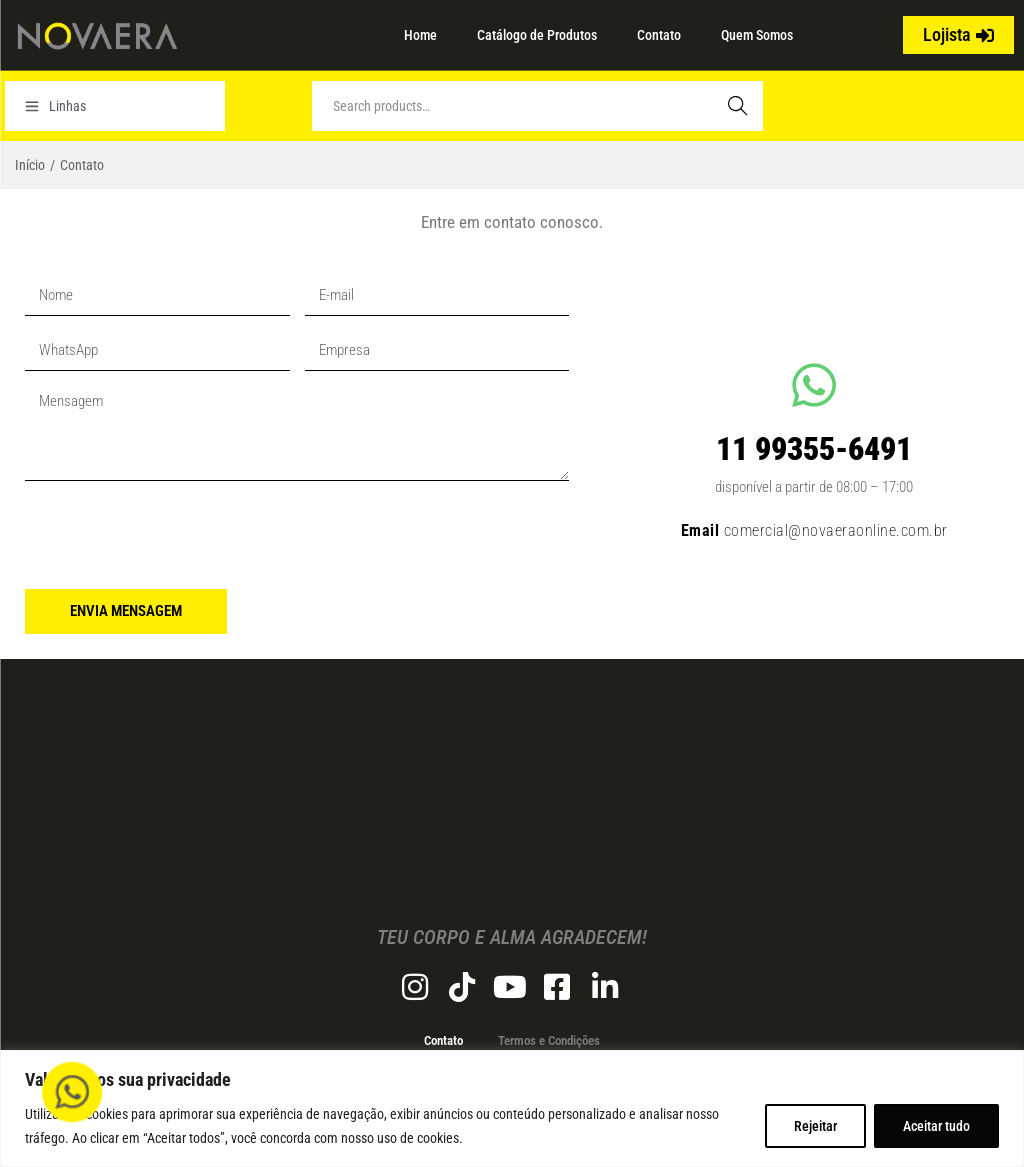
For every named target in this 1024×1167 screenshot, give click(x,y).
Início (30, 165)
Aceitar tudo (936, 1126)
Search (738, 106)
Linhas (55, 106)
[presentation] (177, 535)
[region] (512, 1108)
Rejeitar (815, 1126)
